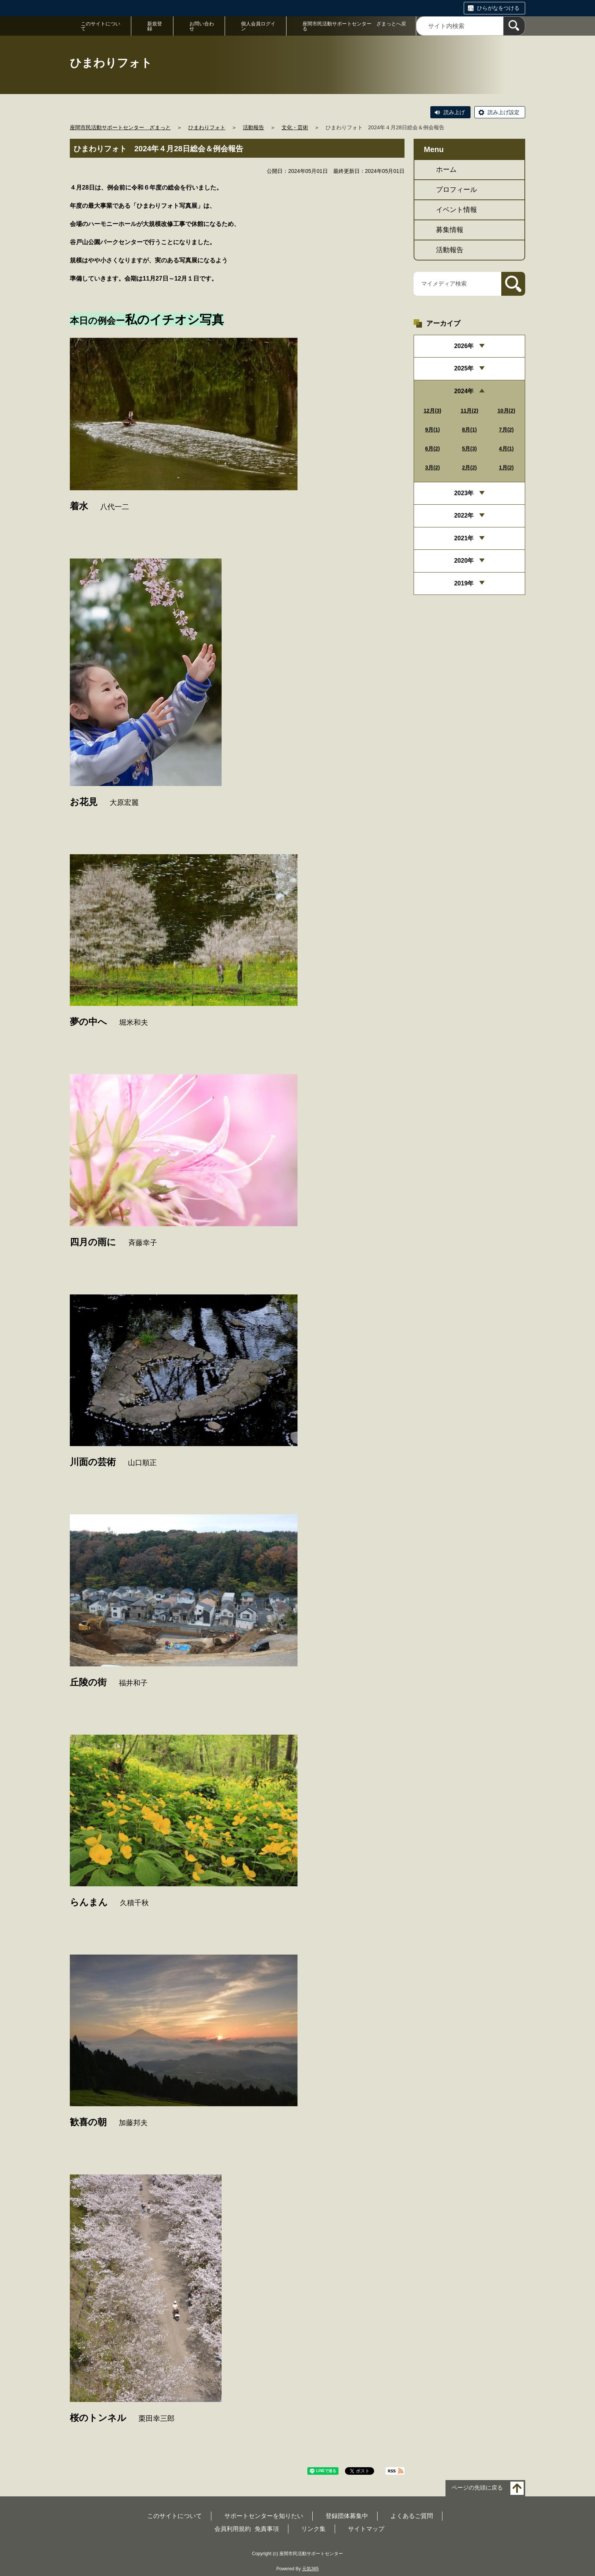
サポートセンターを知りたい (263, 2516)
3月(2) (432, 467)
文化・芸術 (295, 127)
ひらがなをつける (498, 8)
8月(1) (469, 430)
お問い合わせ (201, 26)
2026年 (464, 346)
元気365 (310, 2568)
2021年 (464, 538)
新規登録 (154, 26)
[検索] (514, 26)
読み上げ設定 (503, 112)
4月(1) (506, 449)
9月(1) (432, 430)
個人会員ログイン (258, 26)
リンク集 (313, 2529)
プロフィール (456, 189)
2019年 (464, 583)
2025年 (464, 368)
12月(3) (432, 411)
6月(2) (432, 449)
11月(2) (470, 411)
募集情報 (449, 230)
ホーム (446, 169)
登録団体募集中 (347, 2516)
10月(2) (506, 411)
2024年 (464, 391)
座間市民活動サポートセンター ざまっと (120, 127)
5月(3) (469, 449)
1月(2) (506, 467)
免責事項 (267, 2529)
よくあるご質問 (411, 2516)
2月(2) (469, 467)
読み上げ (454, 112)
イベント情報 (456, 209)
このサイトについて (100, 26)
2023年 (464, 493)
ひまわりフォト (206, 127)
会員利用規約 (232, 2529)
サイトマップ (366, 2529)
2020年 (464, 560)
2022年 (464, 515)
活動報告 (253, 127)
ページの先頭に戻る (477, 2488)
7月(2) (506, 430)
